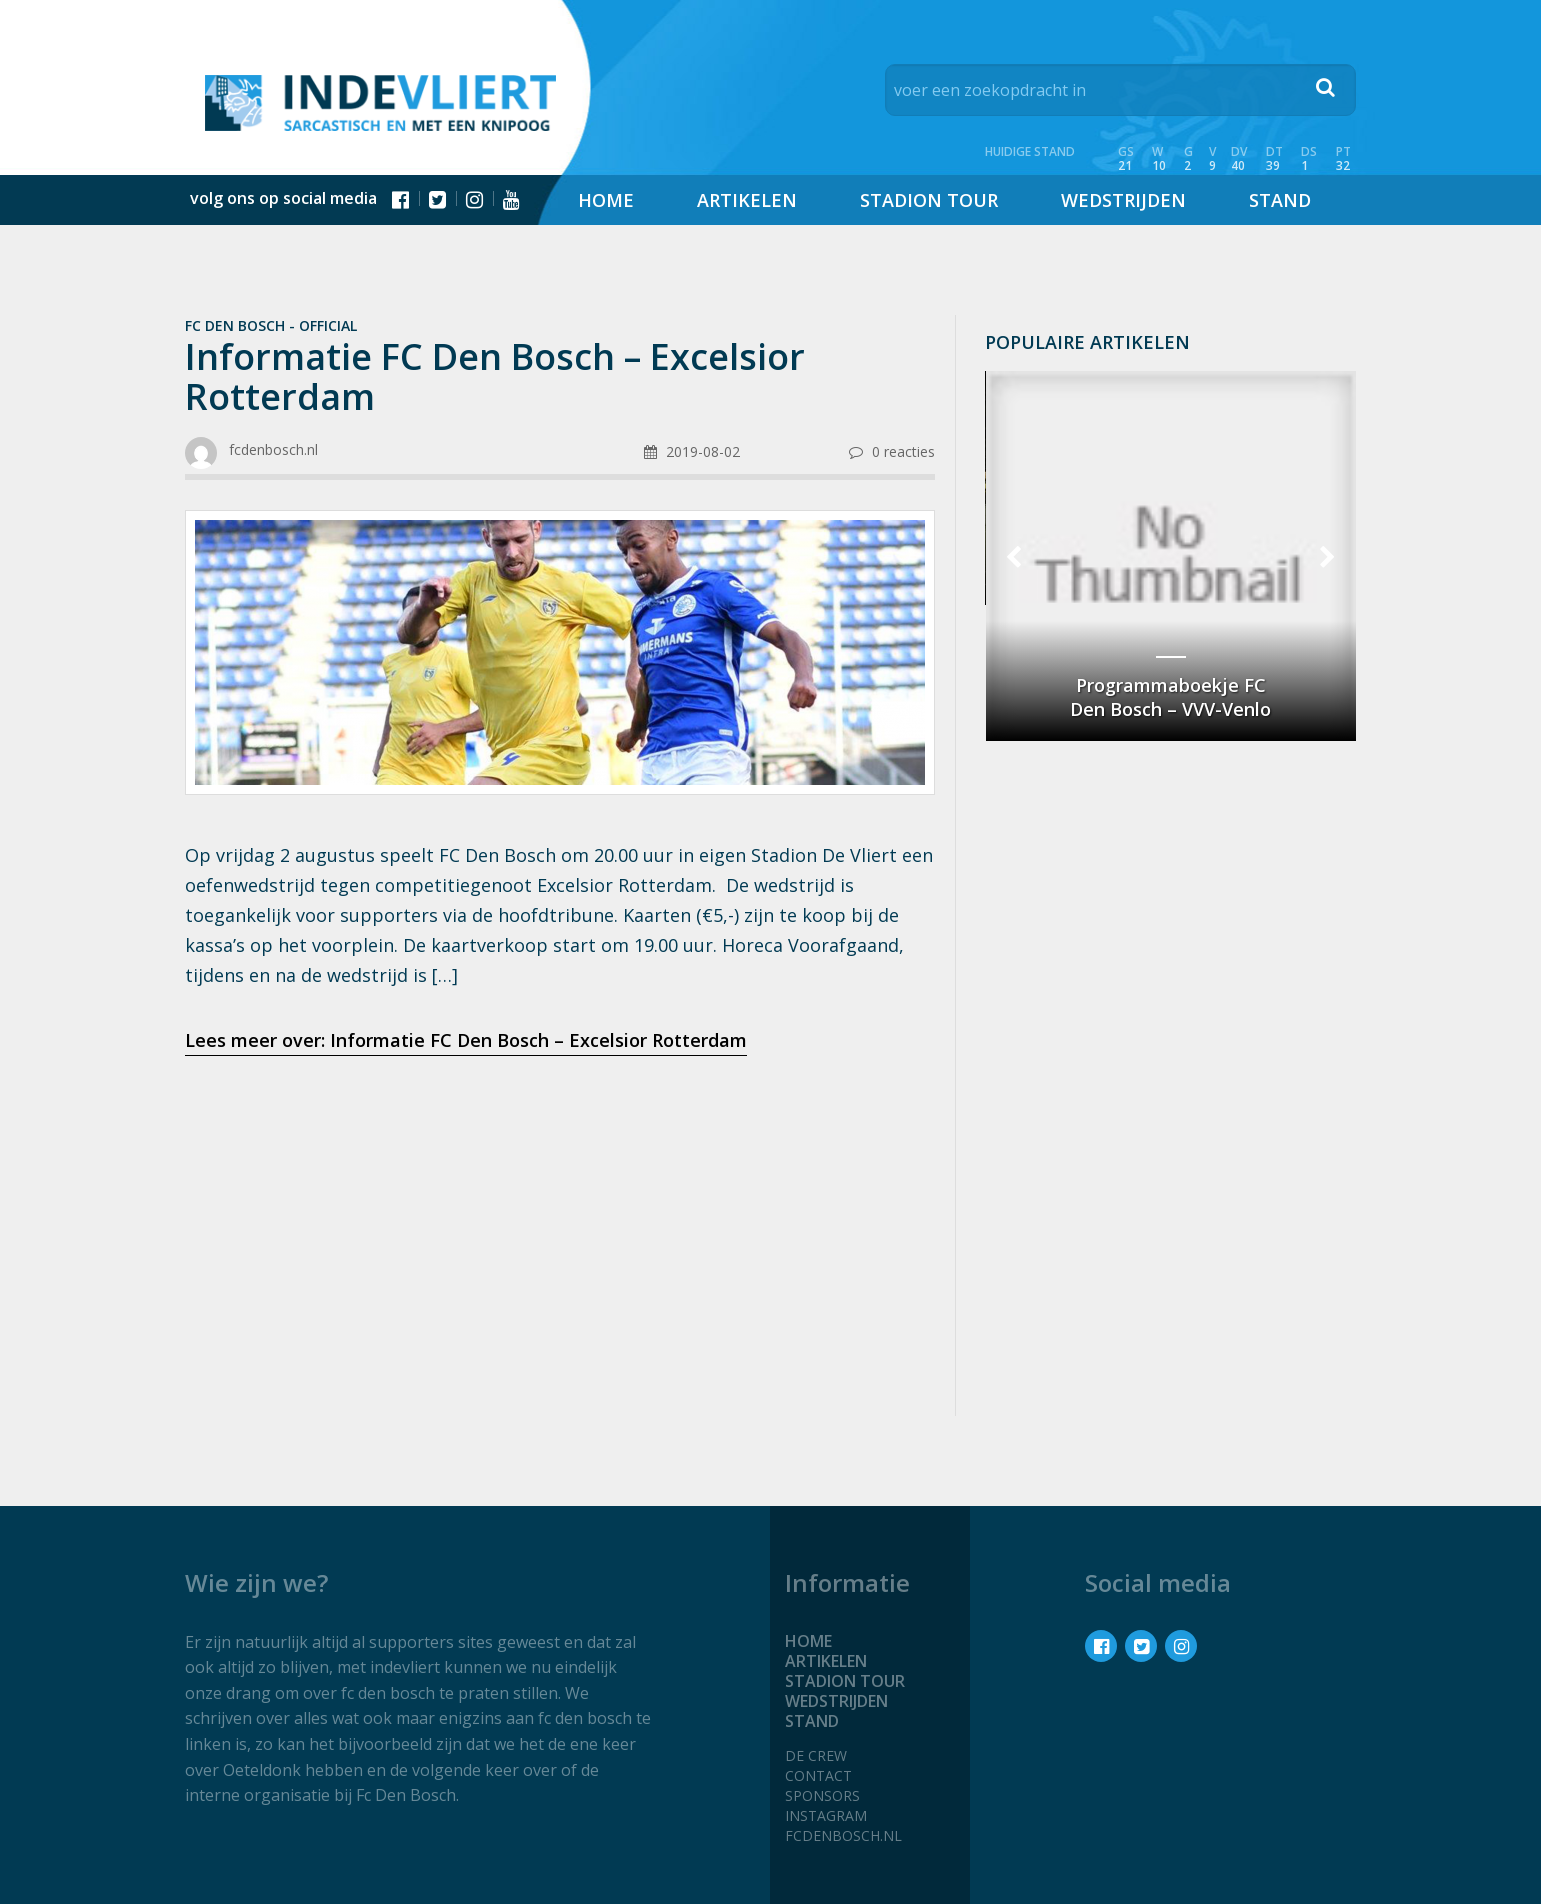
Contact (818, 1775)
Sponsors (822, 1795)
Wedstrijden (1123, 200)
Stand (1280, 200)
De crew (816, 1755)
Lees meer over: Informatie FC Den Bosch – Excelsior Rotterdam (466, 1040)
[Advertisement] (559, 1230)
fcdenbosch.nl (843, 1835)
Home (606, 200)
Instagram (826, 1815)
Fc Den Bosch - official (271, 325)
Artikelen (747, 200)
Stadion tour (929, 200)
